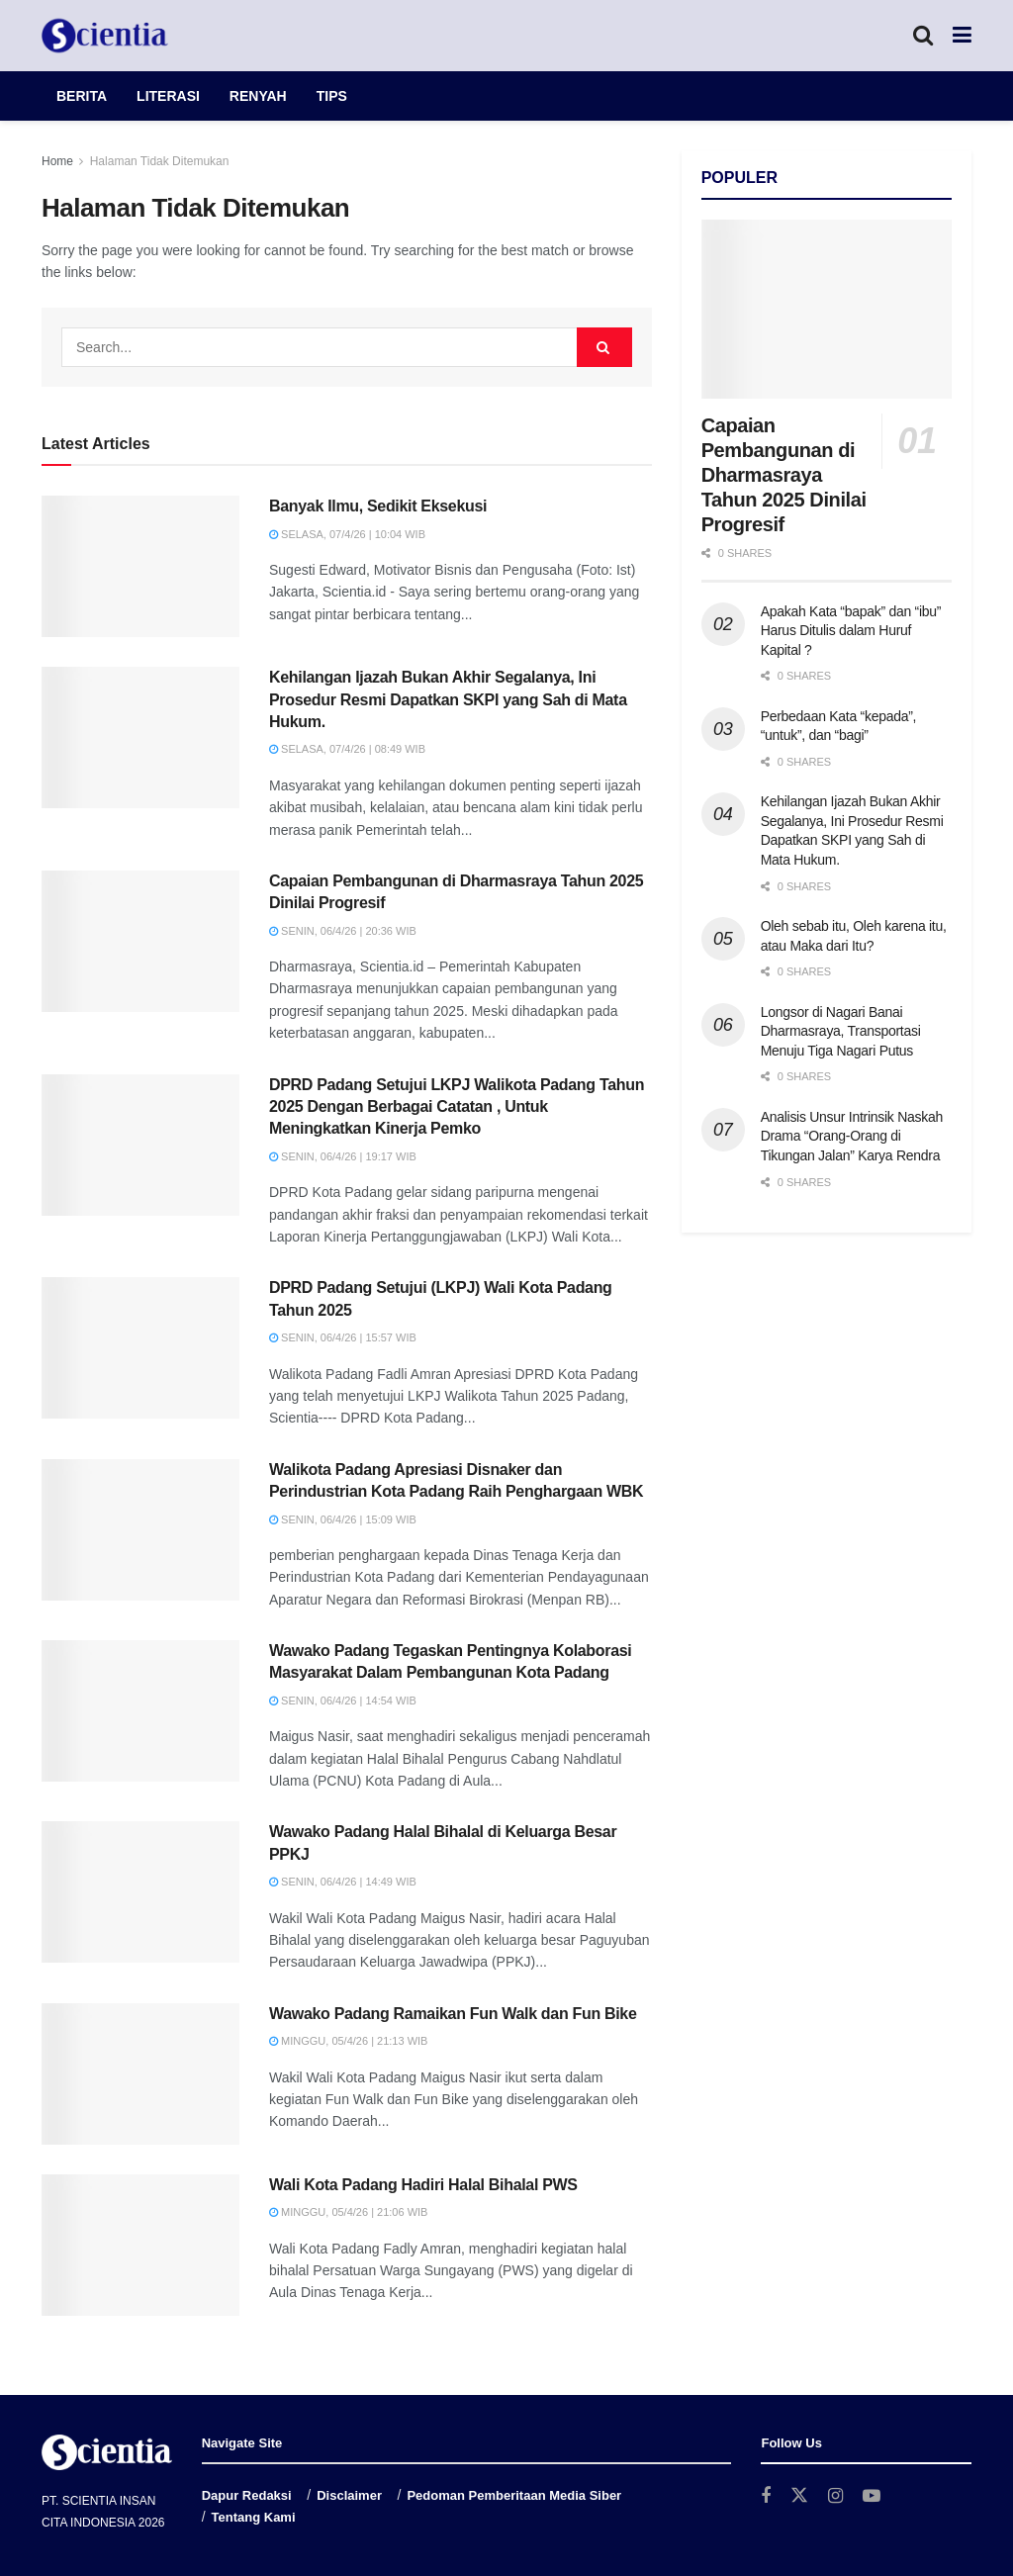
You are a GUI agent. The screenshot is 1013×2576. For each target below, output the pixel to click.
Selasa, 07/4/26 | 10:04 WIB (347, 534)
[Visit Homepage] (105, 35)
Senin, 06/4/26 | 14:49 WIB (342, 1881)
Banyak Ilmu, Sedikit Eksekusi (378, 506)
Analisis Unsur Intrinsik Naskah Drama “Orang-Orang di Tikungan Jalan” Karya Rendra (852, 1136)
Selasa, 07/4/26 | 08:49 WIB (347, 749)
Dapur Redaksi (247, 2495)
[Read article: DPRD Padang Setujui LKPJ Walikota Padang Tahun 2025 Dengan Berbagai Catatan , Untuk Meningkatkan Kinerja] (140, 1145)
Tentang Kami (254, 2517)
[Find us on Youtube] (871, 2496)
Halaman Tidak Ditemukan (160, 161)
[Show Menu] (962, 35)
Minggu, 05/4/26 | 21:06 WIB (348, 2212)
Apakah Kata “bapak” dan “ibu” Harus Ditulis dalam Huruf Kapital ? (851, 630)
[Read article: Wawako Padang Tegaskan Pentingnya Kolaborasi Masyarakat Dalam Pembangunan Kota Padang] (140, 1711)
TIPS (332, 96)
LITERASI (168, 96)
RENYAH (258, 96)
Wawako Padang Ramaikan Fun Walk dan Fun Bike (452, 2013)
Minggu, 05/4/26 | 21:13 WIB (348, 2041)
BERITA (81, 96)
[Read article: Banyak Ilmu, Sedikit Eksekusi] (140, 566)
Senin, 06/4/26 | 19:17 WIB (342, 1156)
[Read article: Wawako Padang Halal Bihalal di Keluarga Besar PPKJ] (140, 1892)
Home (57, 161)
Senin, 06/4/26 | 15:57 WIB (342, 1337)
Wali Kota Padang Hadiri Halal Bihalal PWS (423, 2184)
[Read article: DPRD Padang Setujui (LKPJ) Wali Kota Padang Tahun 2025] (140, 1348)
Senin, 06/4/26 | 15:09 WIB (342, 1519)
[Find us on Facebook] (766, 2496)
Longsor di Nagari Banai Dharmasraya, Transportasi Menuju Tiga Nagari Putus (841, 1031)
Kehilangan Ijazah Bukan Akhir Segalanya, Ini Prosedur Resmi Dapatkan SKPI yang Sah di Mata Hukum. (448, 699)
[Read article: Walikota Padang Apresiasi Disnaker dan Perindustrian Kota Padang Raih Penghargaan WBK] (140, 1530)
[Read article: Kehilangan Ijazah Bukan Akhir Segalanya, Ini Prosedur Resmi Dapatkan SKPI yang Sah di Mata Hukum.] (140, 737)
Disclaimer (349, 2495)
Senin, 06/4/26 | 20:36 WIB (342, 931)
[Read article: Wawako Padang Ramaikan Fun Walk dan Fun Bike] (140, 2074)
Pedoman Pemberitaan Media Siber (514, 2495)
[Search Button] (923, 35)
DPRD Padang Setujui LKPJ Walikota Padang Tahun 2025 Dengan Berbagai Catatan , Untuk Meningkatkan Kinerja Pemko (456, 1107)
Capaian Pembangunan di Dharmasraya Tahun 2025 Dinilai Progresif (784, 474)
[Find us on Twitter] (799, 2496)
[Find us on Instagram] (835, 2496)
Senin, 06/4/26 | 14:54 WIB (342, 1700)
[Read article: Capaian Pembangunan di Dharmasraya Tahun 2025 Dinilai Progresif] (140, 941)
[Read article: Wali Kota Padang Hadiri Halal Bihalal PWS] (140, 2245)
